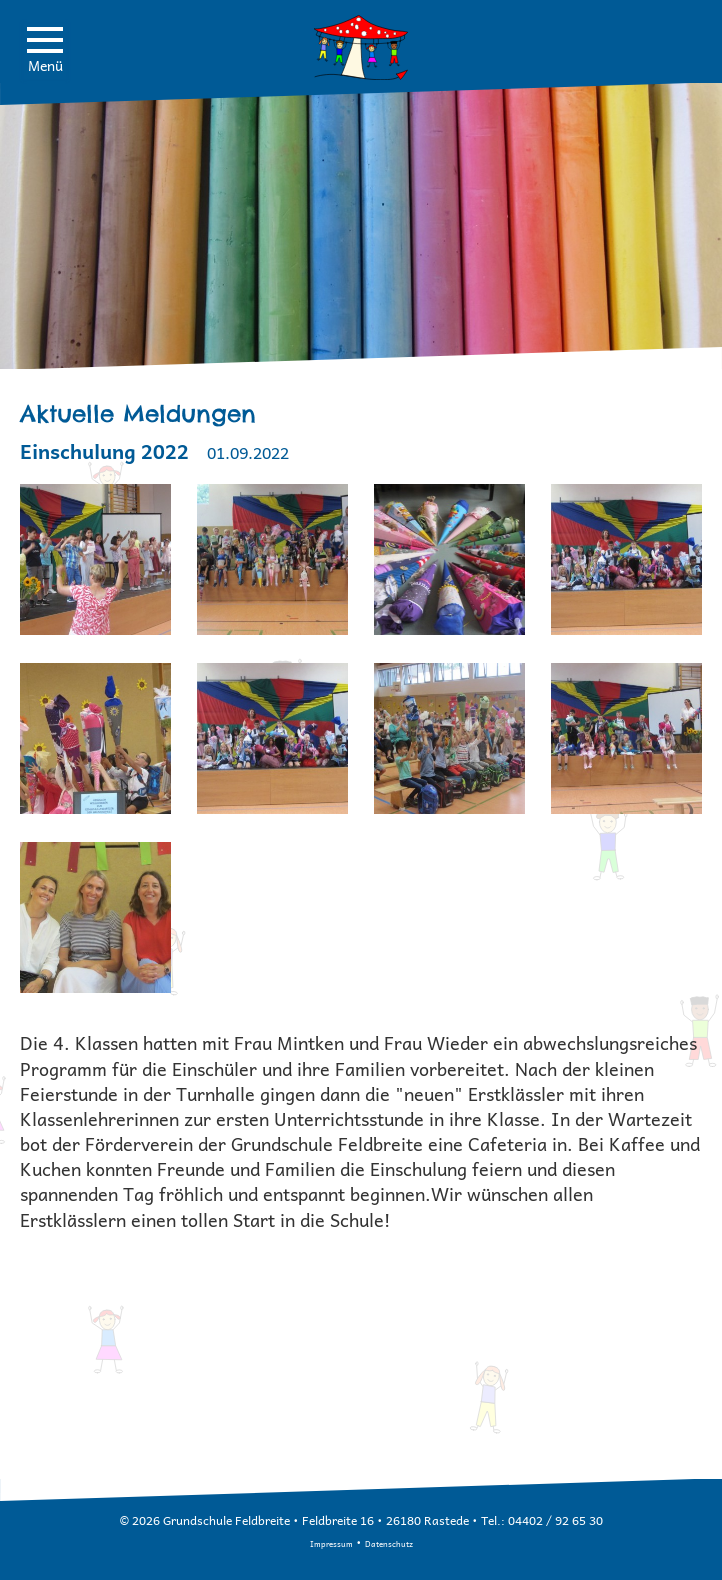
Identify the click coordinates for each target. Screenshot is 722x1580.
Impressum (331, 1543)
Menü (45, 51)
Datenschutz (389, 1543)
